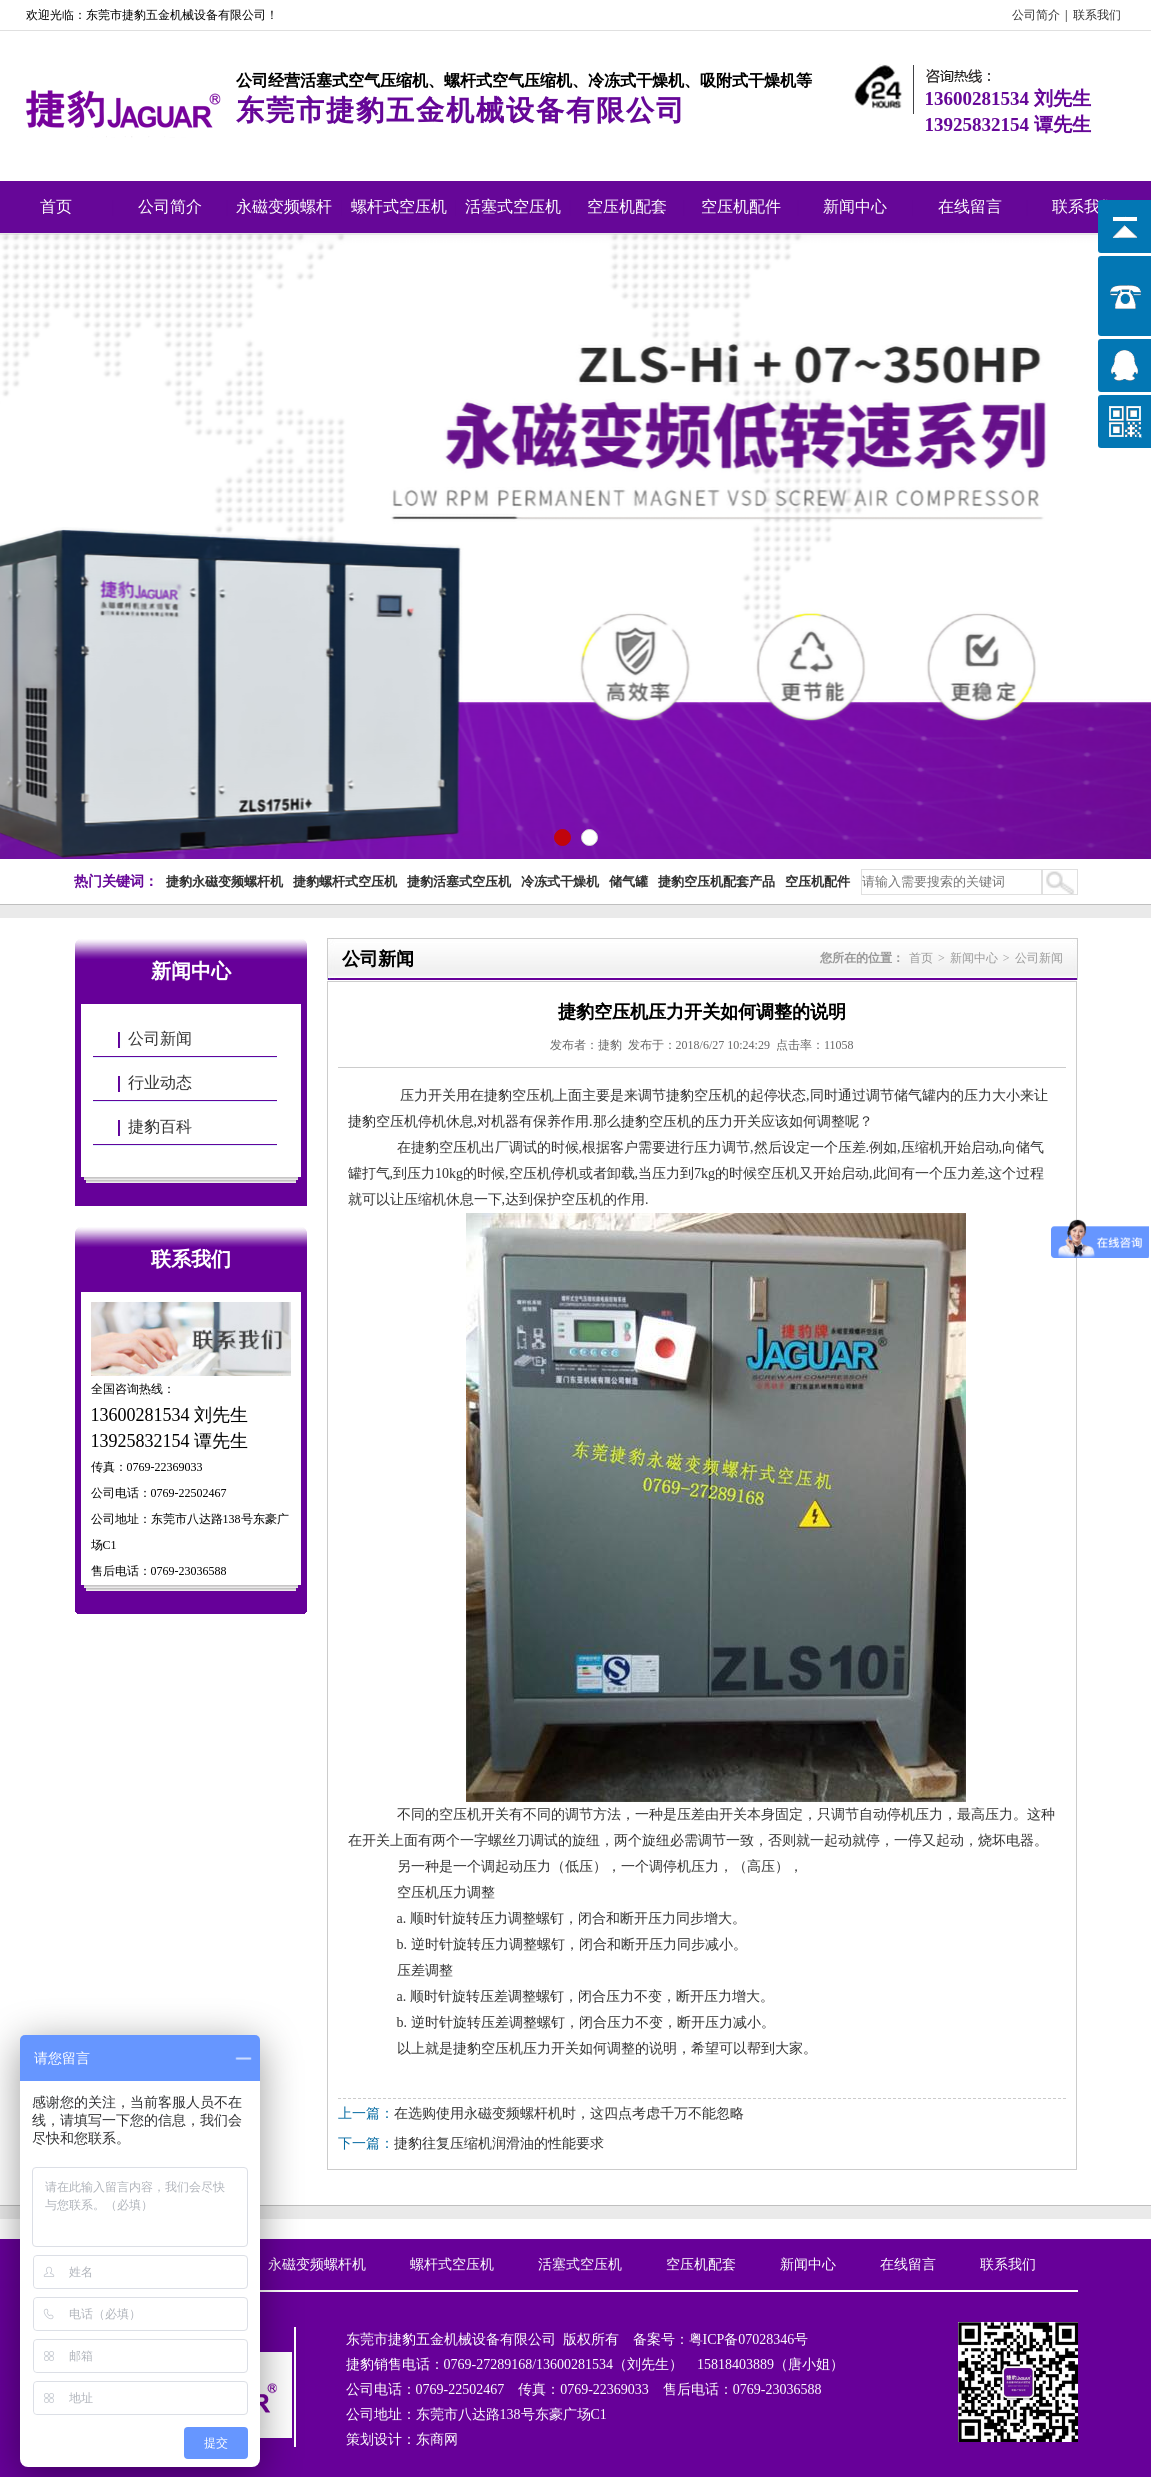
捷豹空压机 (519, 1095)
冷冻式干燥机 (560, 881)
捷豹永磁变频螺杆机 (224, 881)
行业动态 (160, 1082)
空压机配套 (627, 206)
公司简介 (1036, 15)
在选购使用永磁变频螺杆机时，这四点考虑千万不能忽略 (569, 2113)
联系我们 (1097, 15)
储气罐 (628, 881)
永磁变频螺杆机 (284, 215)
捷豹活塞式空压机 (459, 881)
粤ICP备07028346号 (749, 2339)
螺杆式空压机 (399, 206)
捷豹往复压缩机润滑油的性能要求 (499, 2143)
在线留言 (970, 206)
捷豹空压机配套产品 (716, 881)
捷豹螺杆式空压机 (345, 881)
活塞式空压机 (513, 206)
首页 (56, 206)
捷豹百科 (160, 1126)
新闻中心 (855, 206)
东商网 (437, 2439)
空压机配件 (741, 206)
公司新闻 (160, 1038)
